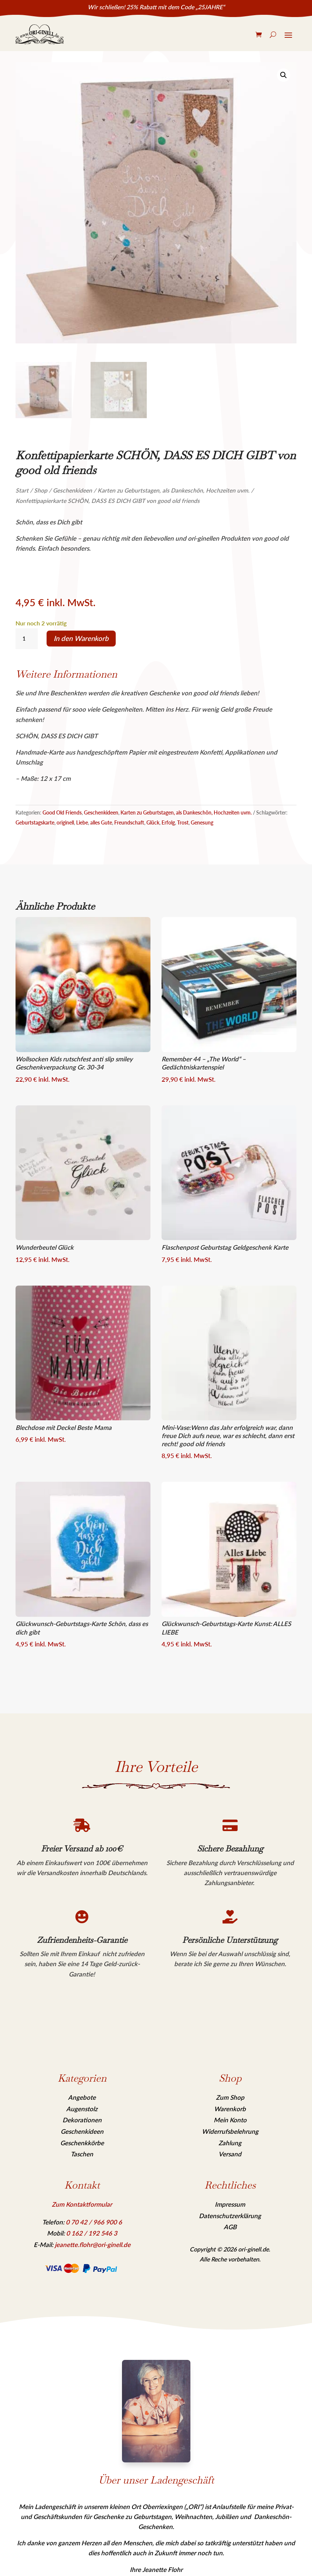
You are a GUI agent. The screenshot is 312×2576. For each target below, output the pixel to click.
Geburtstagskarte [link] (35, 822)
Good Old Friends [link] (62, 812)
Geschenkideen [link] (72, 490)
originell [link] (65, 822)
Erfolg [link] (168, 822)
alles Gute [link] (101, 822)
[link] (40, 34)
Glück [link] (152, 822)
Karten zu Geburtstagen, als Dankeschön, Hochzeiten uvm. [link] (174, 490)
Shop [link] (40, 490)
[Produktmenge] (27, 638)
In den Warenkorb (81, 638)
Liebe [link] (82, 822)
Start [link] (22, 490)
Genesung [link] (202, 822)
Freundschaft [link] (129, 822)
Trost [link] (183, 822)
